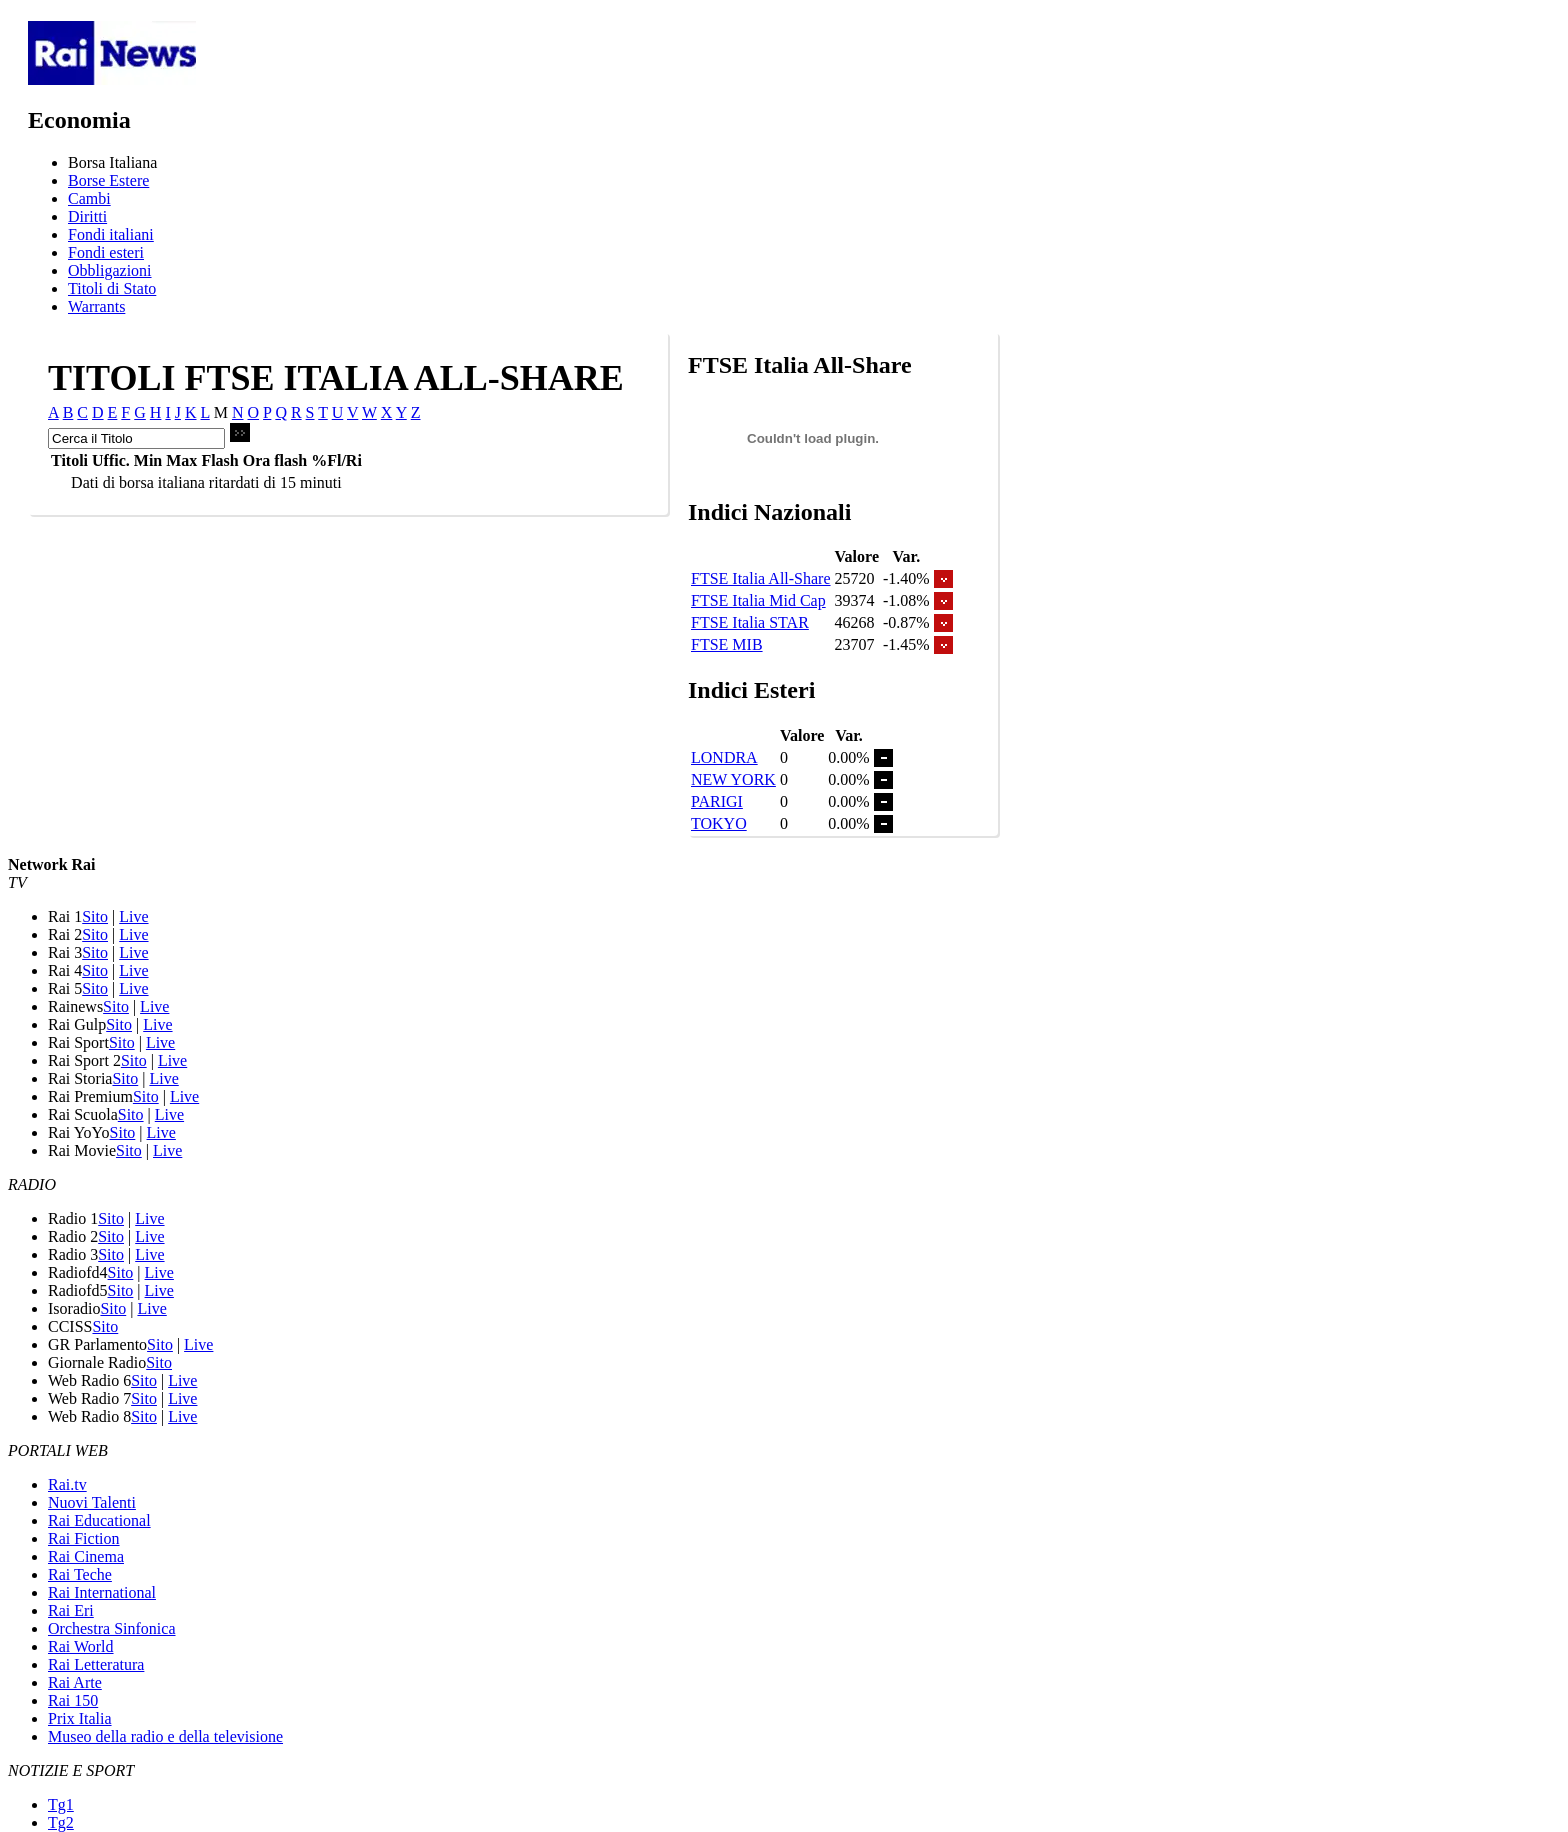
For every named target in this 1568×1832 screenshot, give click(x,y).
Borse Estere (108, 180)
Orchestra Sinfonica (112, 1628)
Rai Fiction (84, 1538)
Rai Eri (71, 1610)
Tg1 (61, 1804)
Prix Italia (80, 1718)
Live (133, 916)
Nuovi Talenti (92, 1502)
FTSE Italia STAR (750, 622)
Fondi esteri (106, 252)
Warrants (96, 306)
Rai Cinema (86, 1556)
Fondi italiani (111, 234)
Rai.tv (67, 1484)
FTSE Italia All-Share (761, 578)
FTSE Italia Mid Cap (758, 600)
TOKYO (719, 823)
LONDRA (724, 757)
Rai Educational (99, 1520)
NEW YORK (733, 779)
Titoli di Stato (112, 288)
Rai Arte (75, 1682)
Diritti (87, 216)
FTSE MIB (727, 644)
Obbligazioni (110, 270)
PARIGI (717, 801)
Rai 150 (73, 1700)
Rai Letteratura (96, 1664)
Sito (95, 916)
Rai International (102, 1592)
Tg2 (61, 1822)
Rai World (81, 1646)
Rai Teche (80, 1574)
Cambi (89, 198)
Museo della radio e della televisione (165, 1736)
